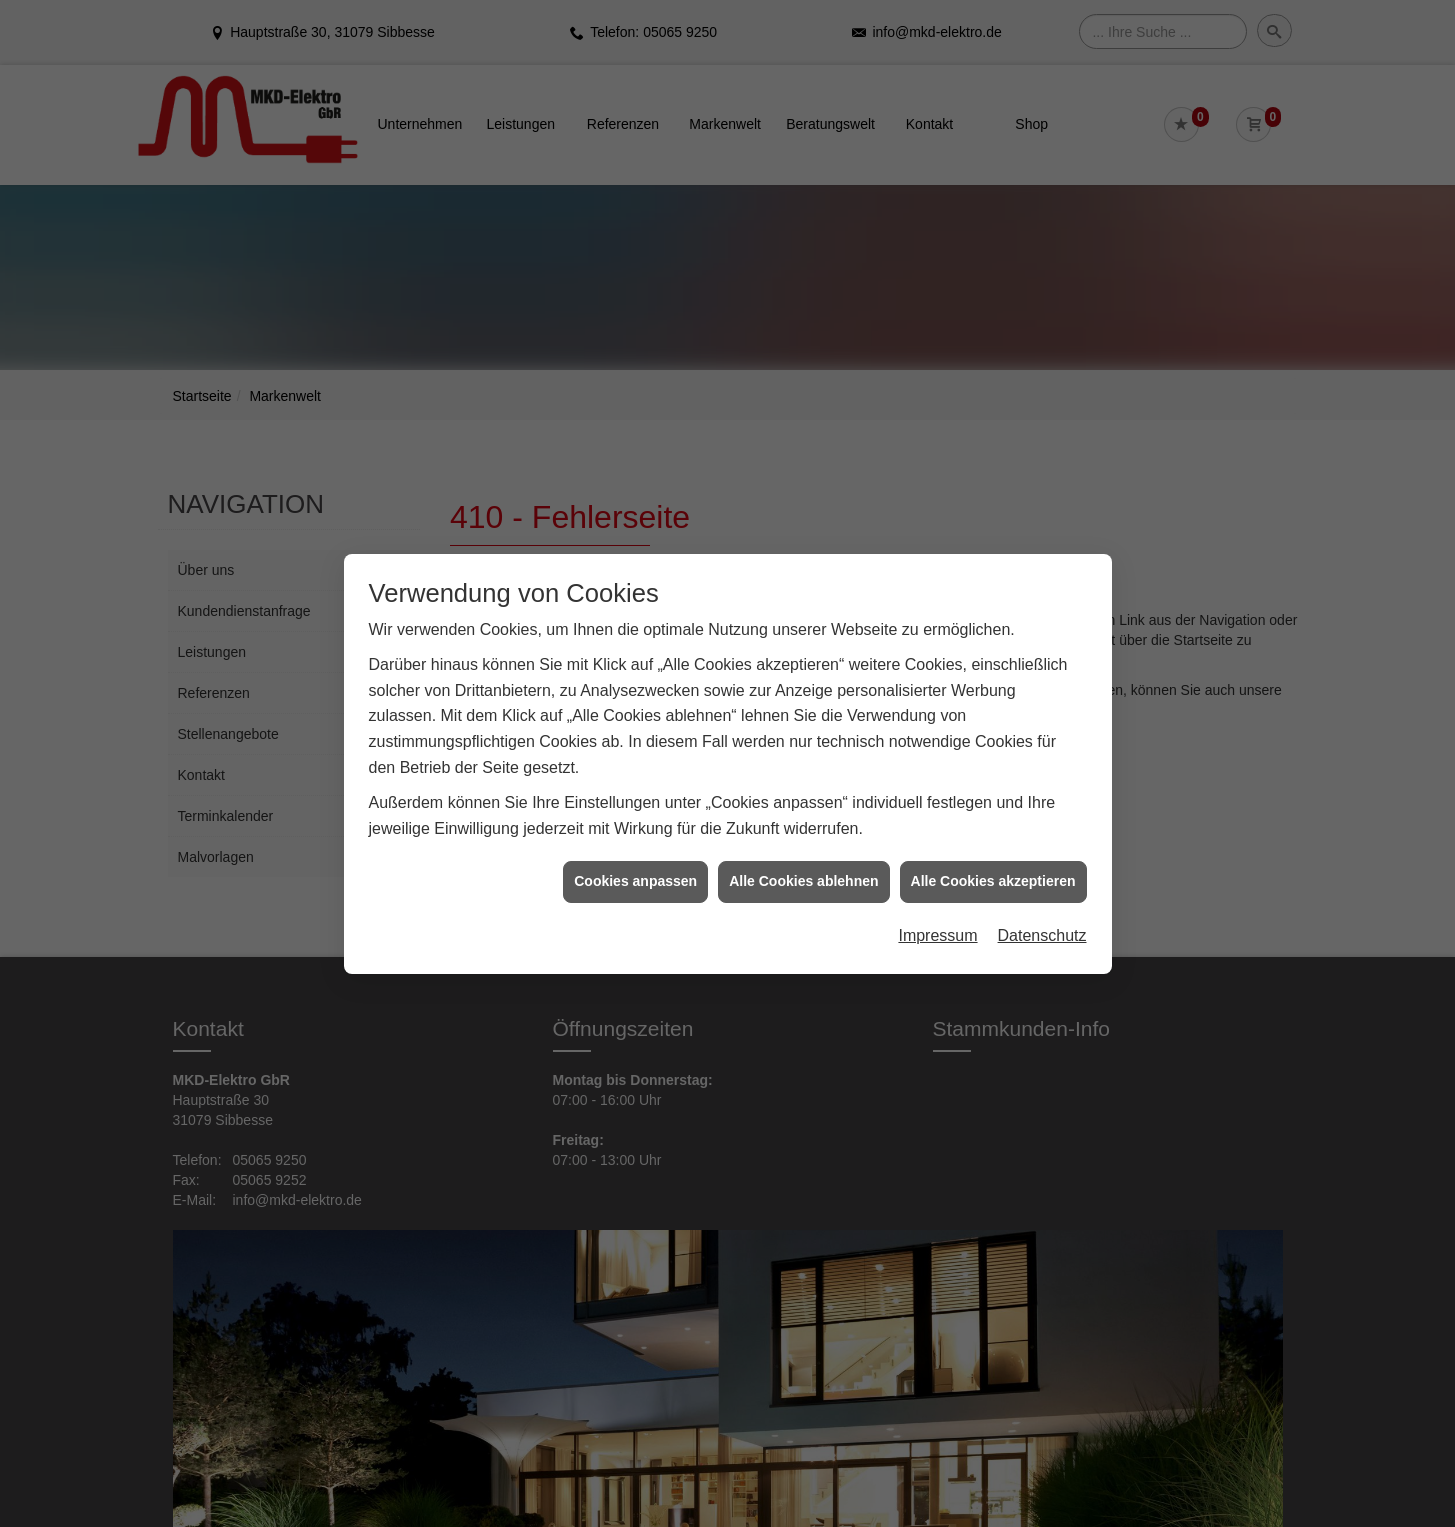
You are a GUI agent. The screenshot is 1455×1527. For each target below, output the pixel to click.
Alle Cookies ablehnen (803, 875)
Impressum (937, 928)
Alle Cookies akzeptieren (993, 875)
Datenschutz (1042, 928)
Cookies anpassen (635, 875)
